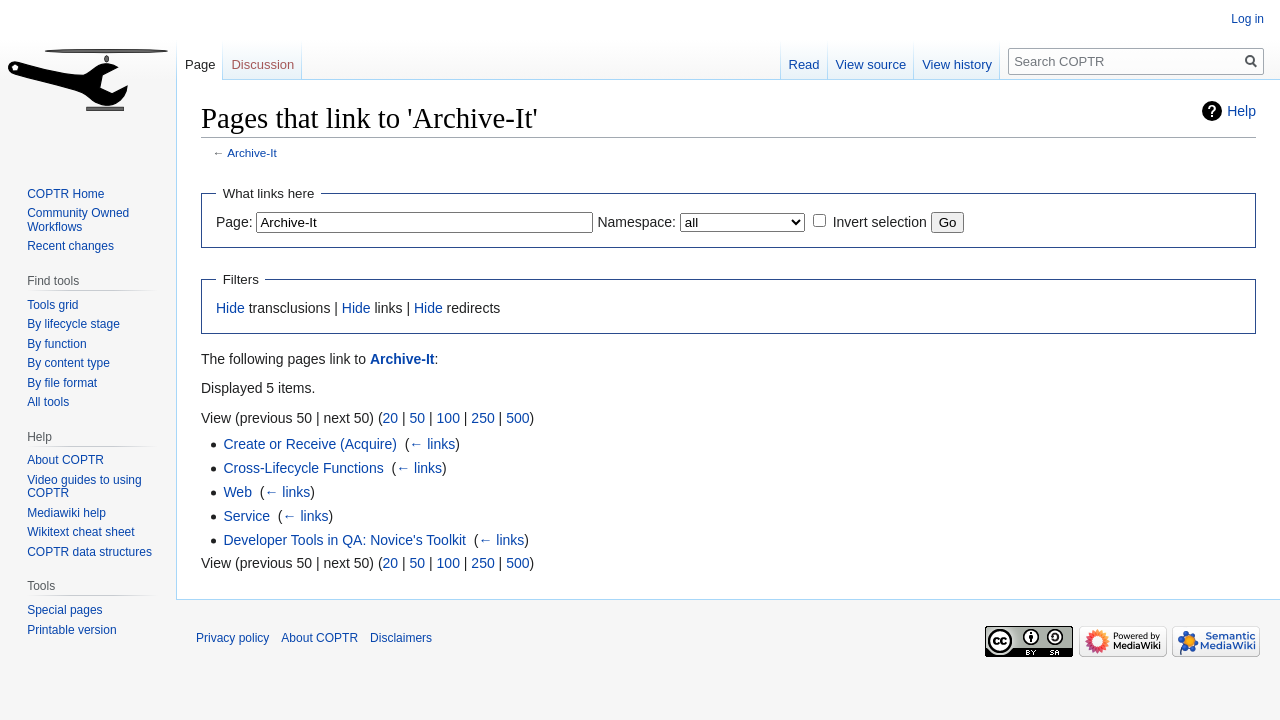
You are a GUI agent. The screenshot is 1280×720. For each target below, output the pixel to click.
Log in (1247, 19)
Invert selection (880, 222)
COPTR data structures (89, 552)
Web (237, 492)
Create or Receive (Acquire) (310, 444)
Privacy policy (232, 638)
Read (804, 64)
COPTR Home (65, 194)
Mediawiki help (66, 513)
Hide (230, 308)
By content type (68, 363)
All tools (48, 402)
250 (482, 418)
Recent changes (70, 246)
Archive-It (252, 152)
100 (448, 418)
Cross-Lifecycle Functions (303, 468)
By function (56, 344)
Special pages (64, 610)
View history (957, 64)
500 (517, 418)
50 (418, 418)
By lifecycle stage (73, 324)
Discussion (262, 64)
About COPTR (65, 460)
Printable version (71, 630)
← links (432, 444)
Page (200, 64)
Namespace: (636, 222)
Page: (234, 222)
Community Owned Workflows (78, 220)
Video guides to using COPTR (84, 487)
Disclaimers (401, 638)
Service (246, 516)
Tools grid (52, 305)
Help (1241, 111)
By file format (62, 383)
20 (391, 418)
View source (871, 64)
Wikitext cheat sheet (80, 532)
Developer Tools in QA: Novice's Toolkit (344, 540)
